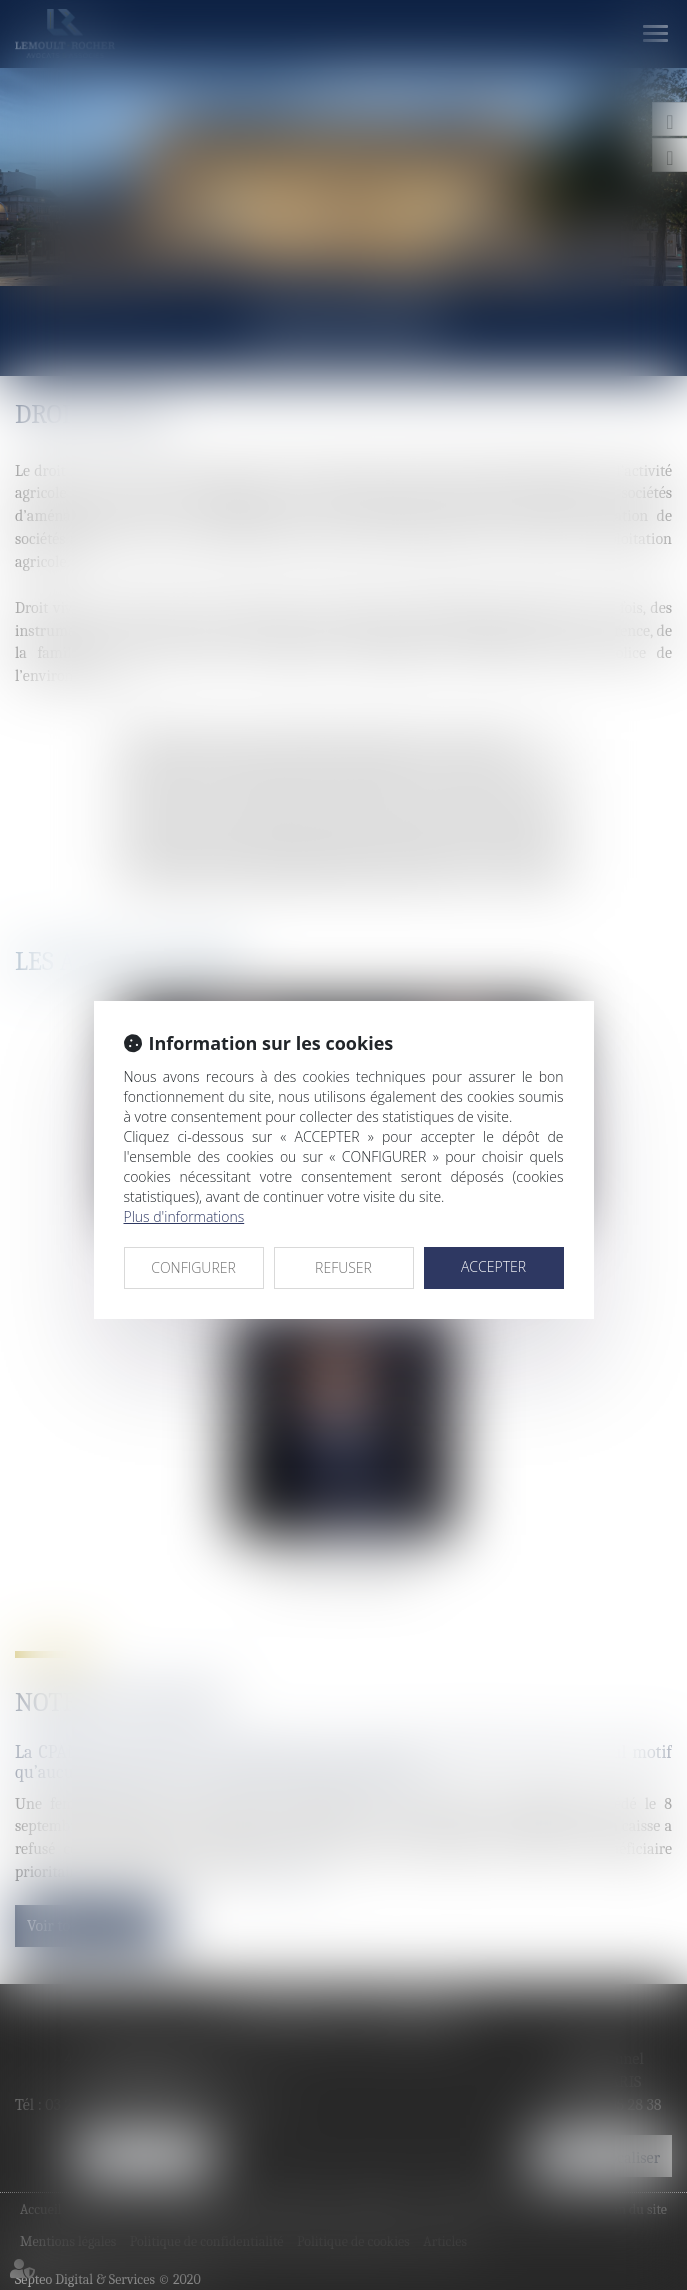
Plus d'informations (184, 1216)
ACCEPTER (493, 1266)
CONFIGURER (193, 1267)
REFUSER (343, 1267)
